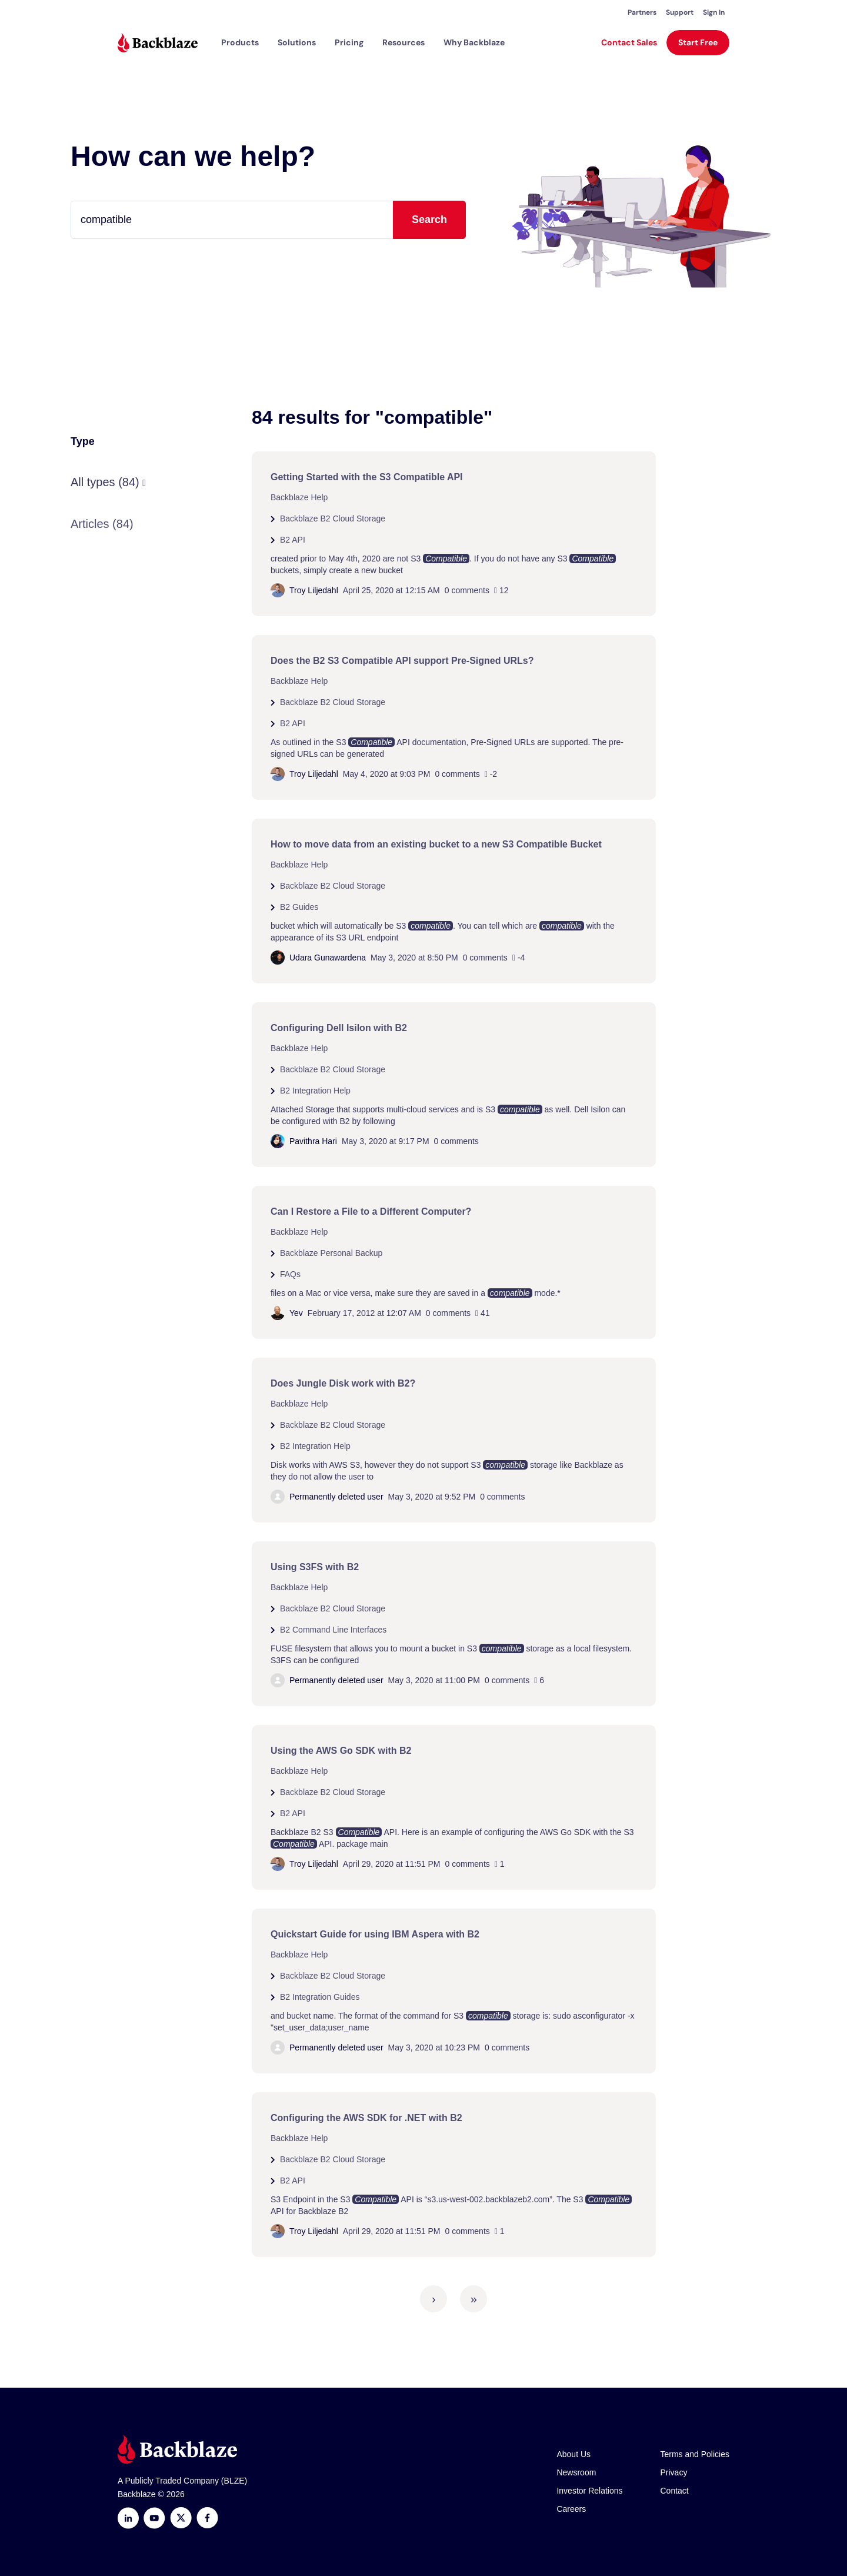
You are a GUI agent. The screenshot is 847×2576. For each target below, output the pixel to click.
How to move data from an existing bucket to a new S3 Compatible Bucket (436, 844)
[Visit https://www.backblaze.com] (158, 42)
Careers (571, 2509)
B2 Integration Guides (319, 1997)
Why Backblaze (474, 42)
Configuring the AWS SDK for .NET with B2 (366, 2118)
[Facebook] (207, 2518)
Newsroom (576, 2472)
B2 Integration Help (315, 1090)
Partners (642, 12)
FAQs (290, 1274)
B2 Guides (299, 907)
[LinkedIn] (128, 2518)
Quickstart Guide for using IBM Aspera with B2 (375, 1934)
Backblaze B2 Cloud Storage (332, 518)
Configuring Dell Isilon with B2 (339, 1028)
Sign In (714, 12)
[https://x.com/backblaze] (181, 2518)
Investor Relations (589, 2490)
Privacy (674, 2472)
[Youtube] (154, 2518)
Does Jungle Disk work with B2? (343, 1383)
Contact (675, 2490)
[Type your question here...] (268, 220)
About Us (573, 2454)
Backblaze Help (299, 497)
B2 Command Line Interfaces (333, 1629)
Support (679, 12)
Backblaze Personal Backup (331, 1253)
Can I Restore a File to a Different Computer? (371, 1211)
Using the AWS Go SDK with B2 (341, 1751)
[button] (240, 42)
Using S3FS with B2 (315, 1567)
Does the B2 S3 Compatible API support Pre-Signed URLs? (402, 661)
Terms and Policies (695, 2454)
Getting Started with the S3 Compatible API (367, 477)
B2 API (292, 539)
